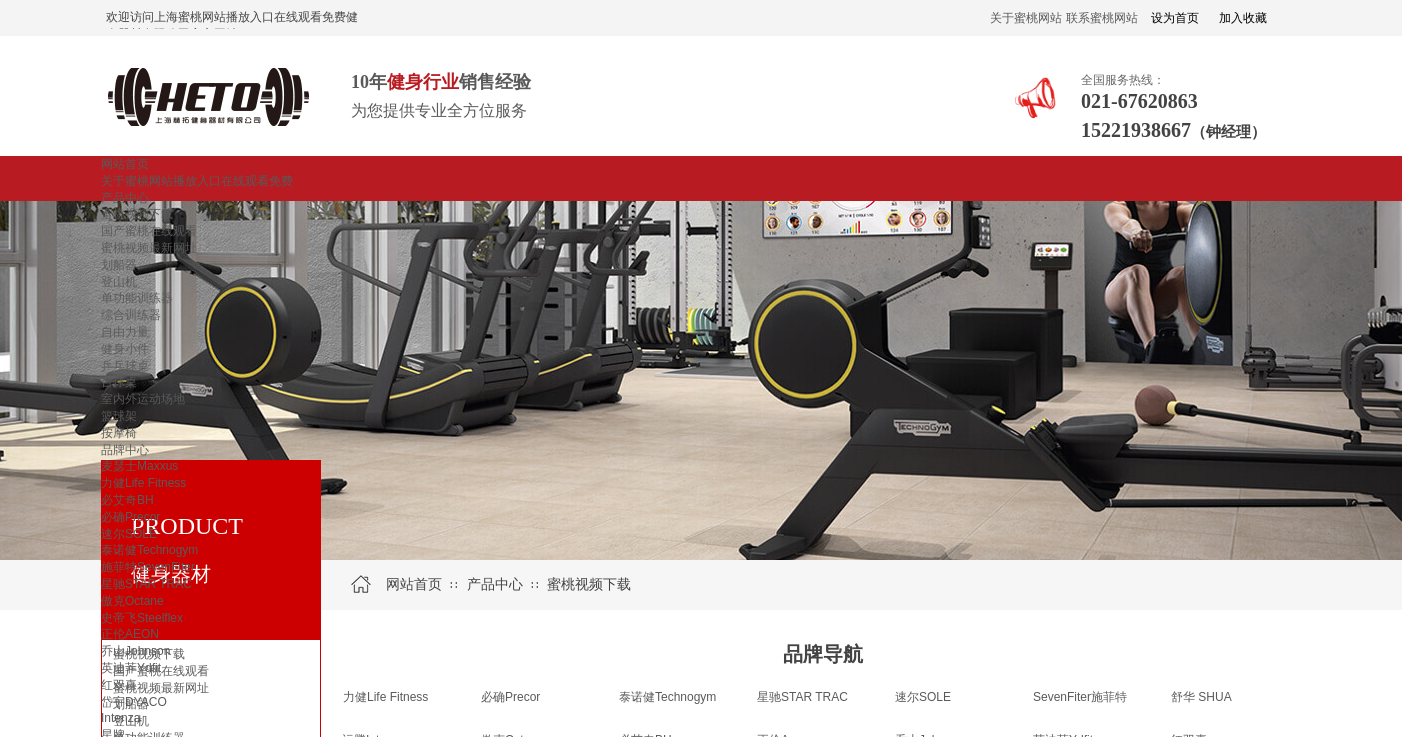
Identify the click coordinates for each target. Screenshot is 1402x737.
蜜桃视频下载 (137, 214)
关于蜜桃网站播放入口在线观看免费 (197, 181)
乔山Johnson (135, 651)
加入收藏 (1243, 18)
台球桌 (119, 382)
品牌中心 (125, 450)
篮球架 (119, 416)
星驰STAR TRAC (146, 584)
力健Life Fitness (143, 483)
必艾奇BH (127, 500)
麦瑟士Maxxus (139, 466)
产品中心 (125, 198)
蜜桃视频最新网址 (149, 248)
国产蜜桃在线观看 (149, 231)
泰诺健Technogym (149, 550)
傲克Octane (132, 601)
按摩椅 (119, 433)
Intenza (120, 718)
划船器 (119, 265)
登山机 (119, 282)
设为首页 (1175, 18)
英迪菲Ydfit (131, 668)
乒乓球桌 (125, 366)
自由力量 (125, 332)
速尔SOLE (129, 534)
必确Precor (130, 517)
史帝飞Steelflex (142, 618)
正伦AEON (130, 634)
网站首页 (125, 164)
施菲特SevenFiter (148, 567)
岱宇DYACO (134, 702)
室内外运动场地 (143, 399)
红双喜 (119, 685)
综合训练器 (131, 315)
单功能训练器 (137, 298)
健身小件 (125, 349)
